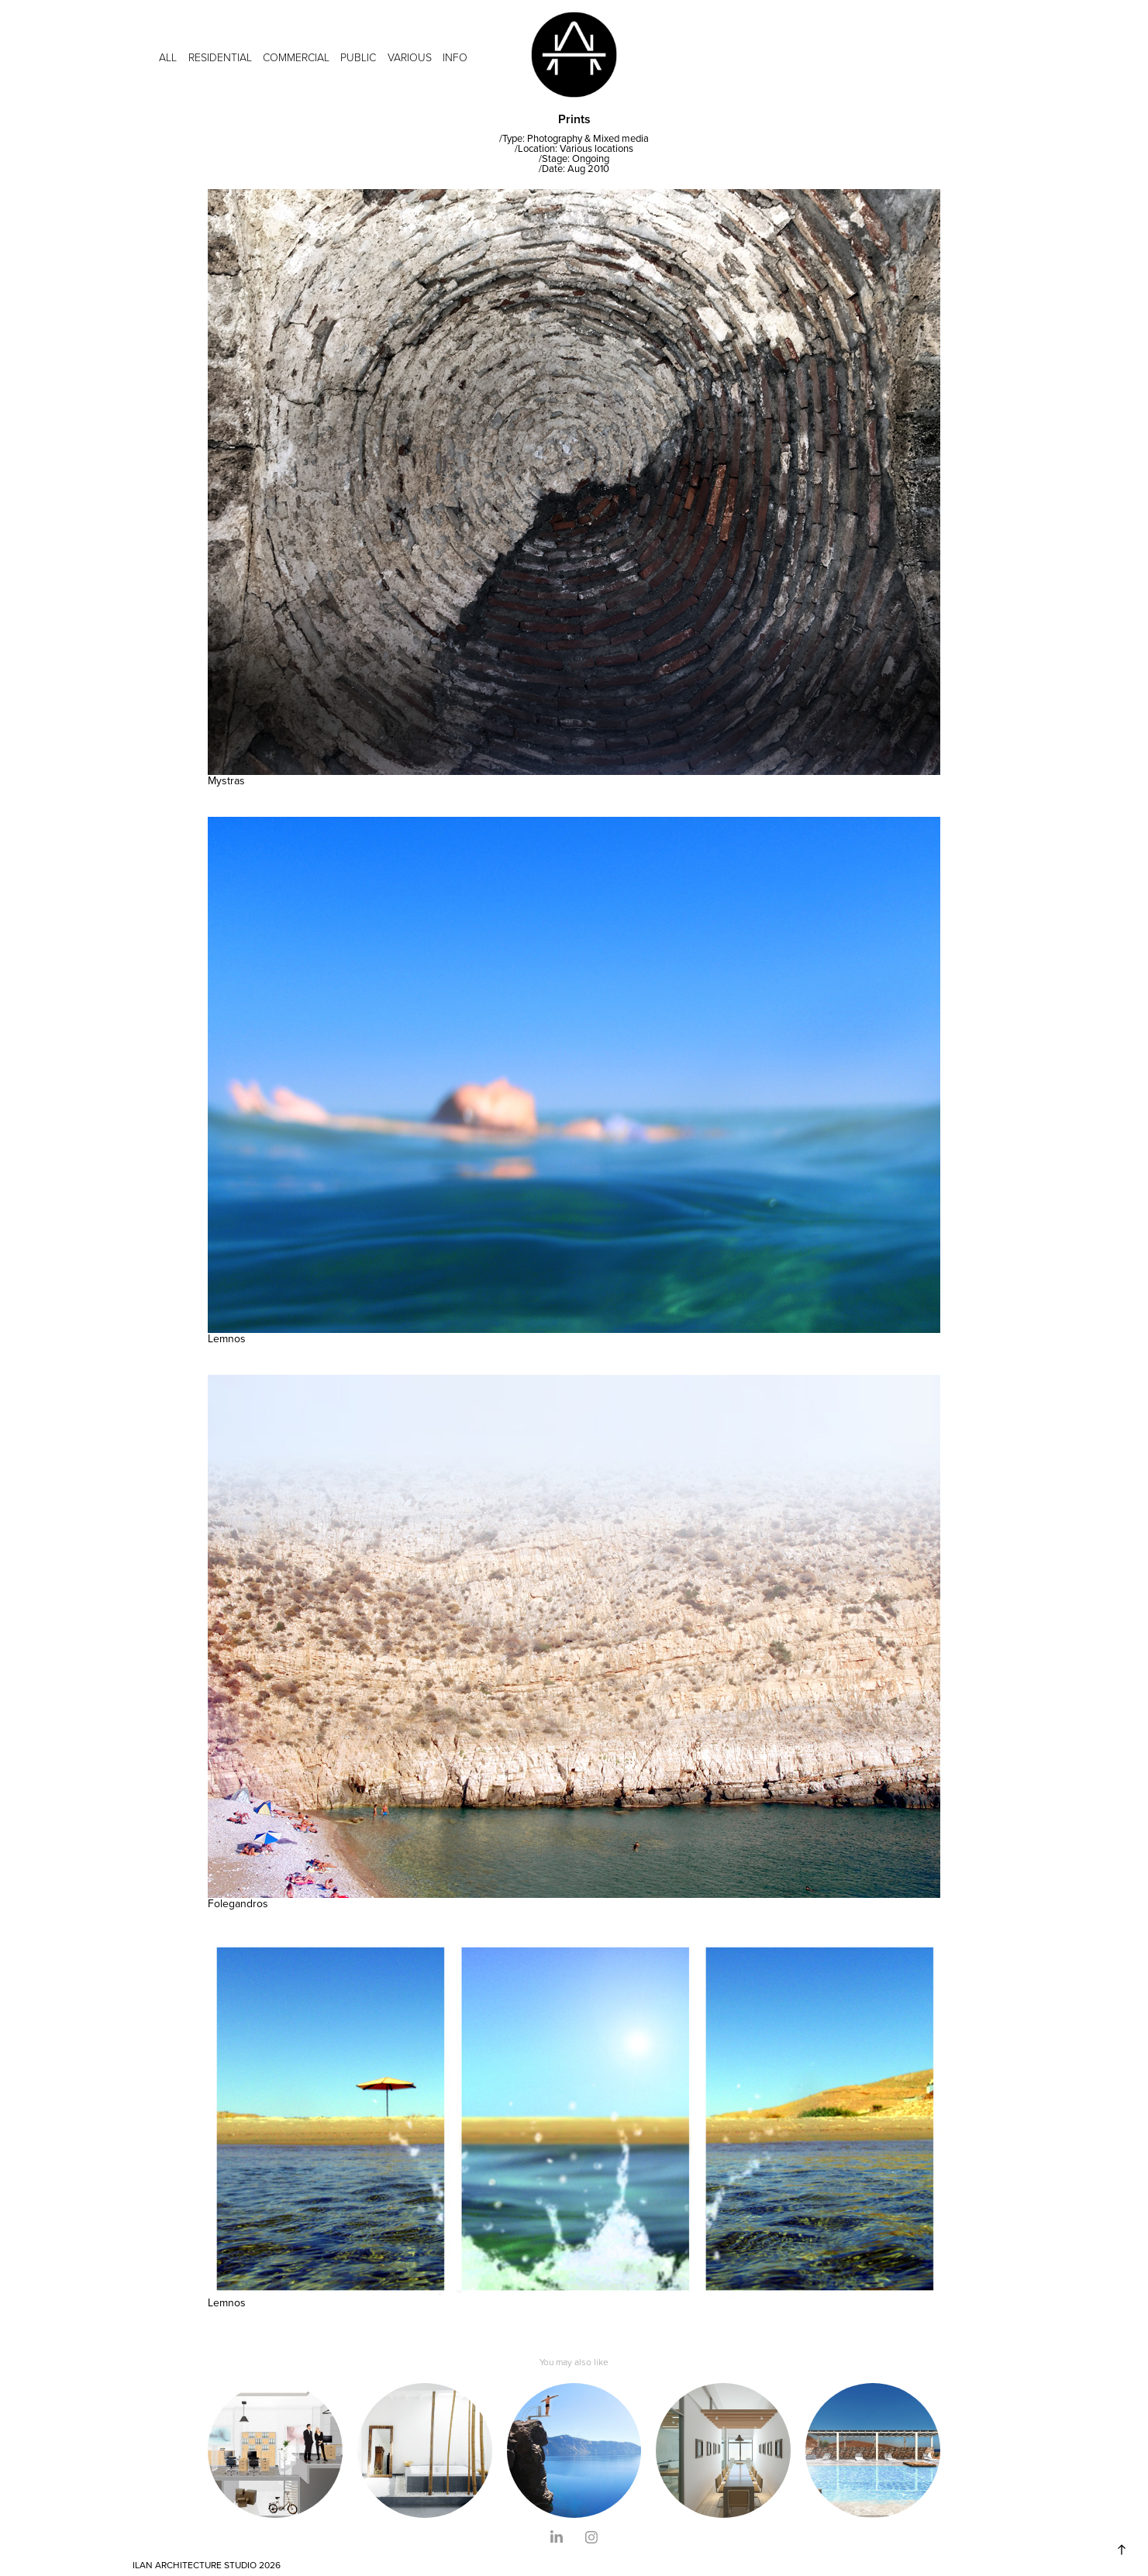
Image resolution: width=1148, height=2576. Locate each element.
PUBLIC (358, 57)
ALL (168, 57)
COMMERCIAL (296, 57)
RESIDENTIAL (220, 57)
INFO (455, 57)
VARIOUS (410, 57)
